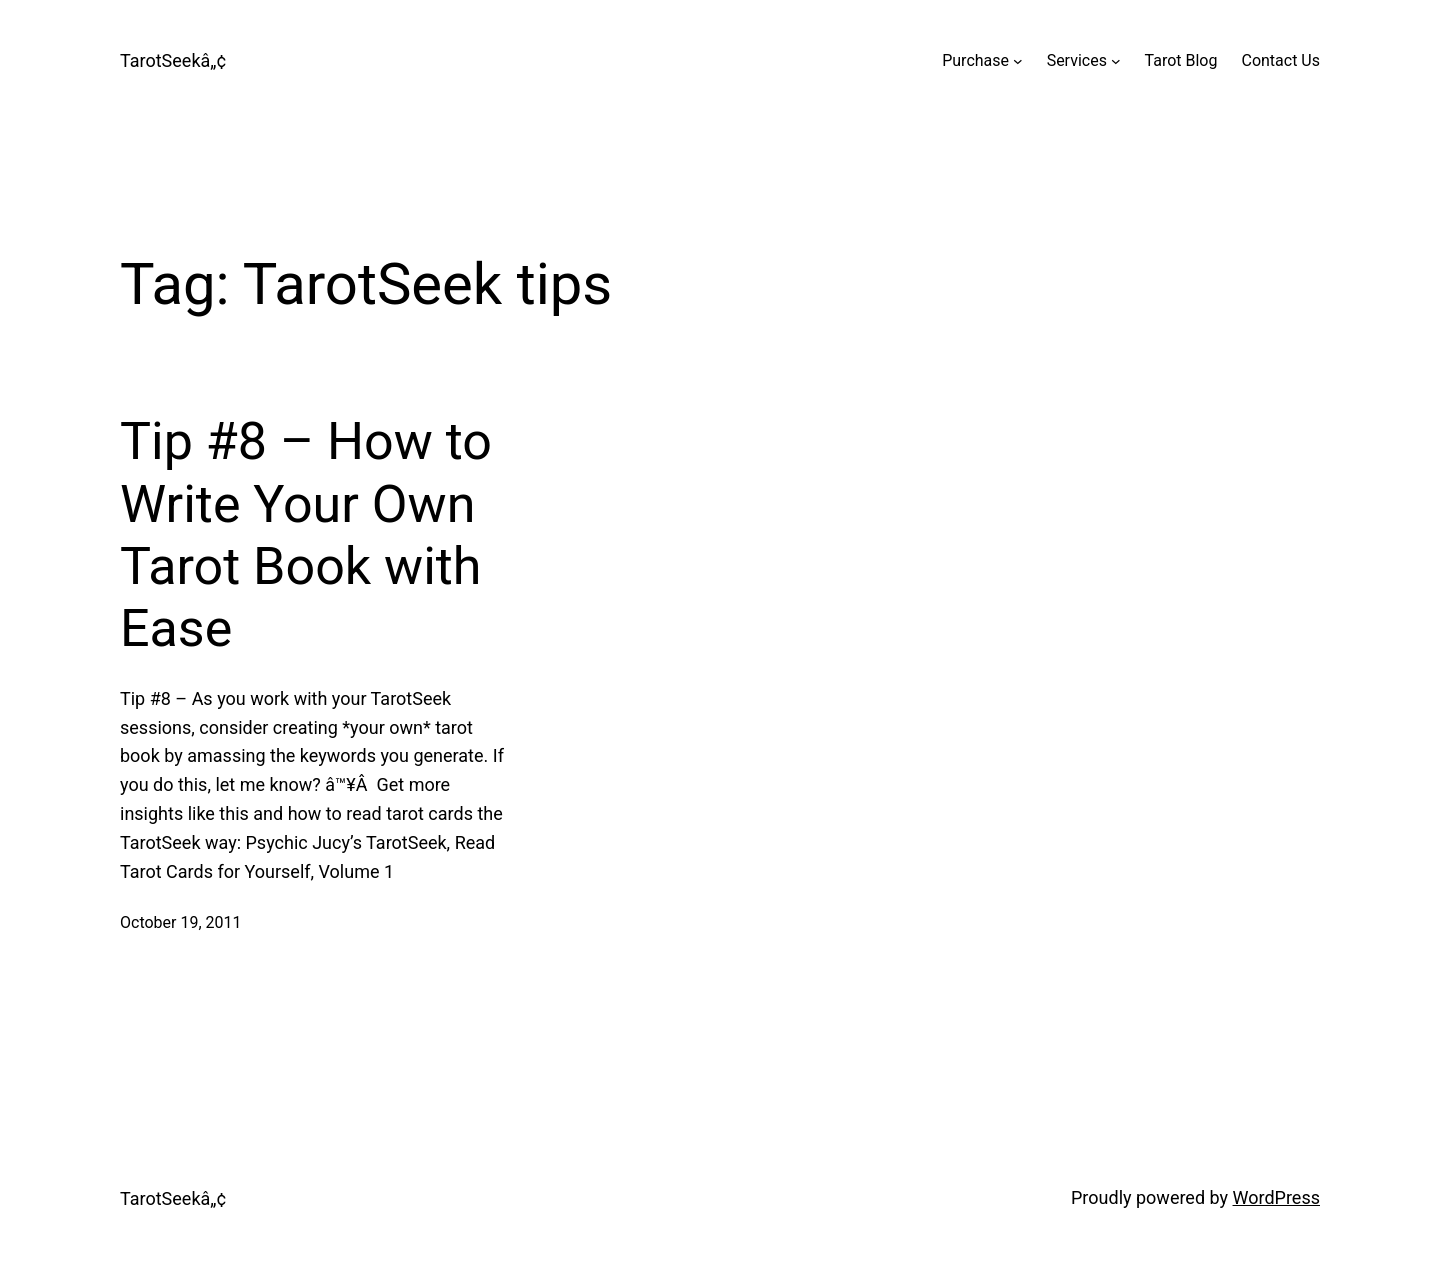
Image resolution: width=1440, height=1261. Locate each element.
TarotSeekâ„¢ (173, 60)
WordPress (1276, 1197)
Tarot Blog (1181, 60)
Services (1077, 60)
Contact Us (1280, 60)
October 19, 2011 (181, 922)
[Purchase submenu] (1018, 61)
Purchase (975, 60)
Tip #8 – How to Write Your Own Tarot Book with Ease (306, 535)
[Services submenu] (1116, 61)
